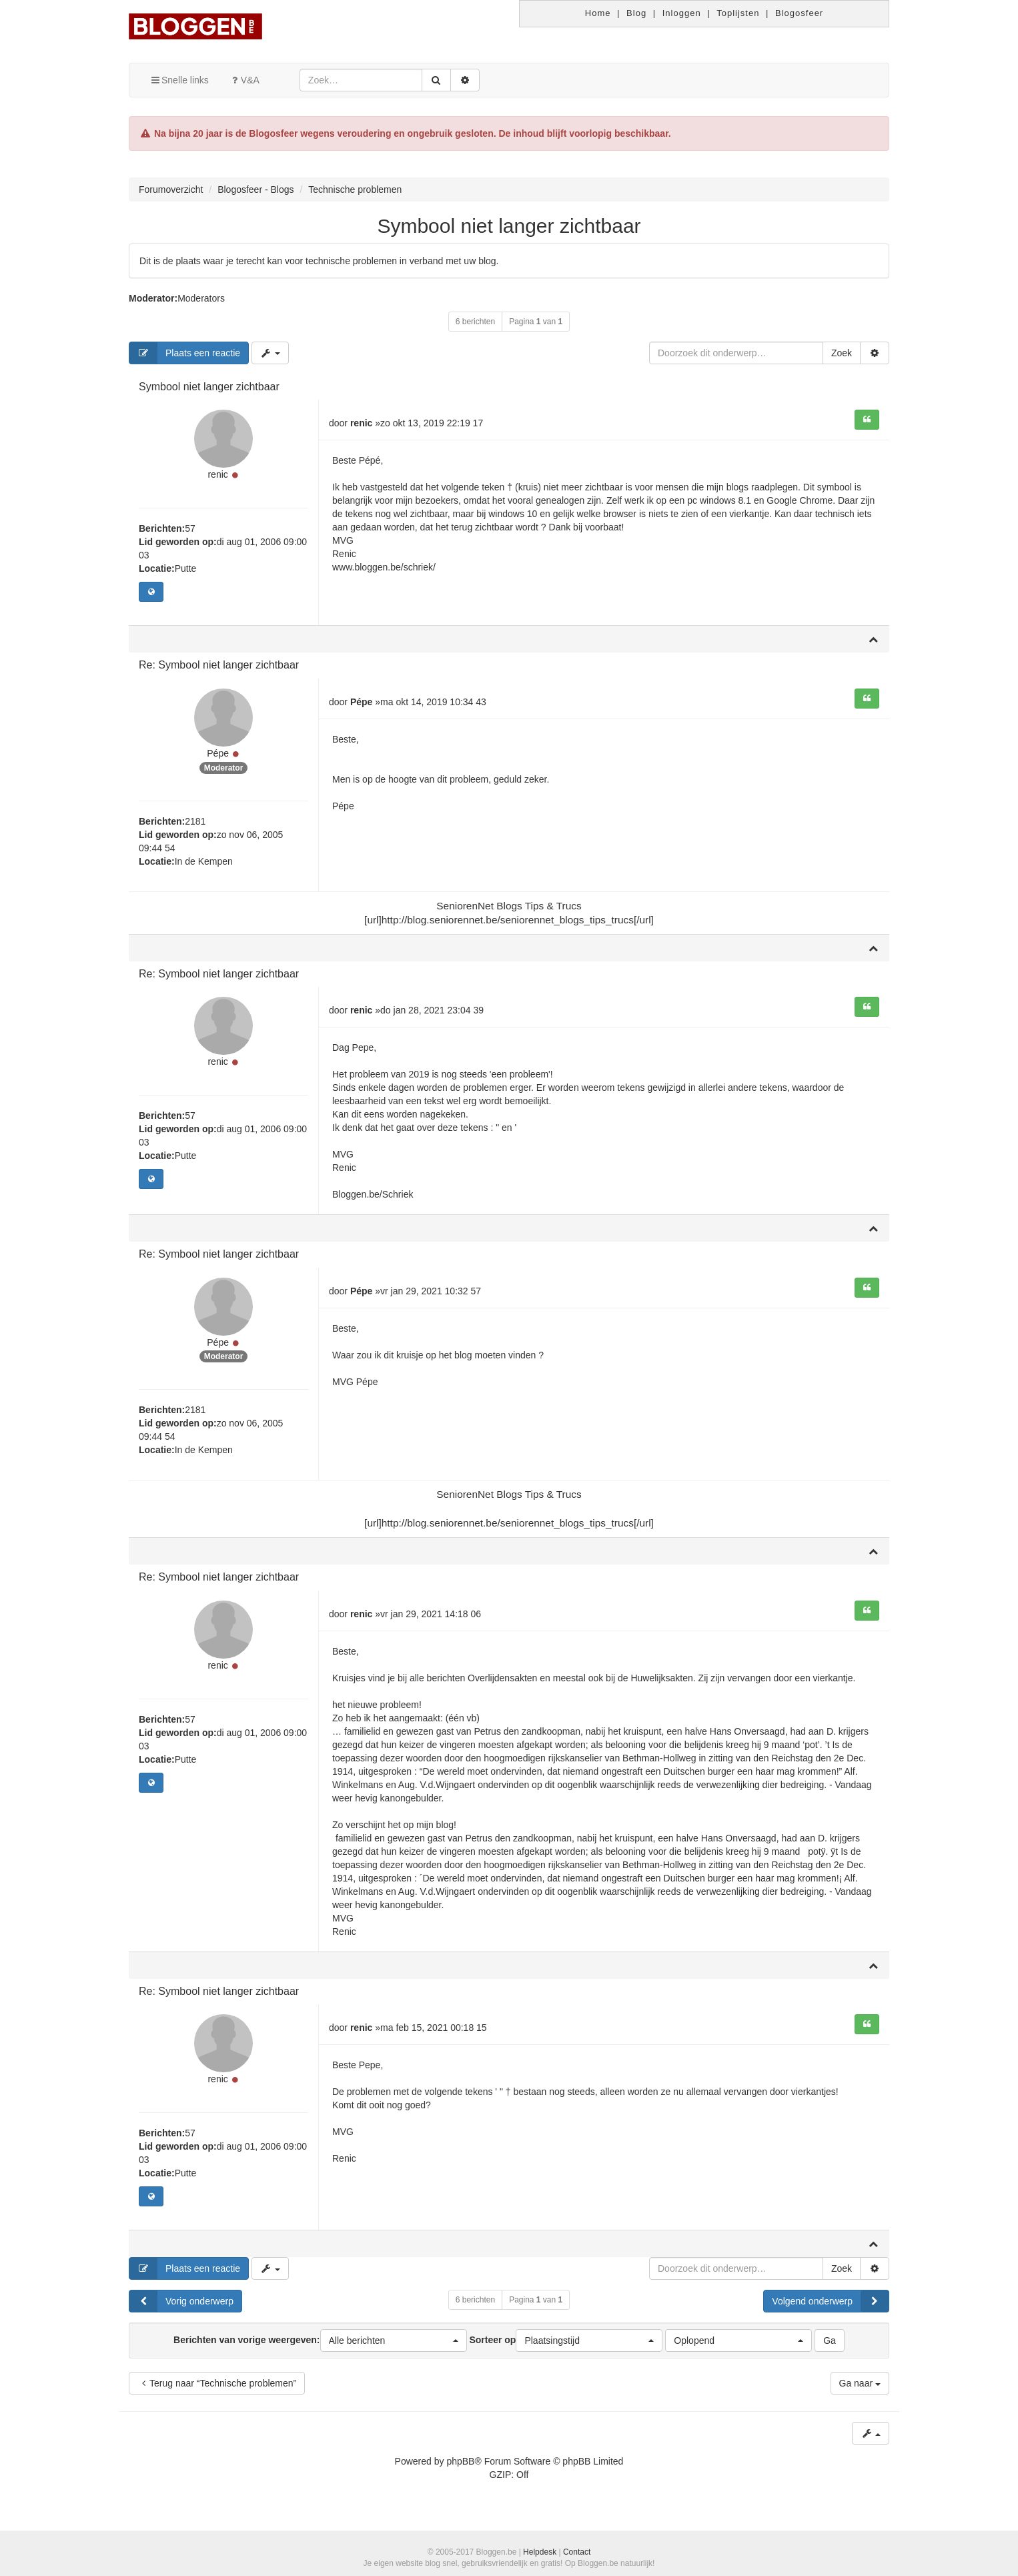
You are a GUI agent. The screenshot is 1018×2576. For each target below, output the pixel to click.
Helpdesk (539, 2552)
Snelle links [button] (179, 80)
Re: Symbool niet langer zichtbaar (219, 667)
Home (598, 13)
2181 (195, 824)
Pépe (218, 757)
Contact (576, 2552)
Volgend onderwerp (830, 2309)
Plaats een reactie (184, 353)
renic (217, 476)
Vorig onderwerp (181, 2309)
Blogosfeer (799, 13)
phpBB (460, 2469)
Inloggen (681, 13)
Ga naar (860, 2391)
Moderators (201, 298)
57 (190, 530)
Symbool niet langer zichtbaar (508, 226)
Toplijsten (737, 13)
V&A (244, 80)
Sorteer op (565, 2348)
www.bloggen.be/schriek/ (384, 567)
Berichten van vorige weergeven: (319, 2348)
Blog (636, 13)
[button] (393, 2348)
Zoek (841, 353)
